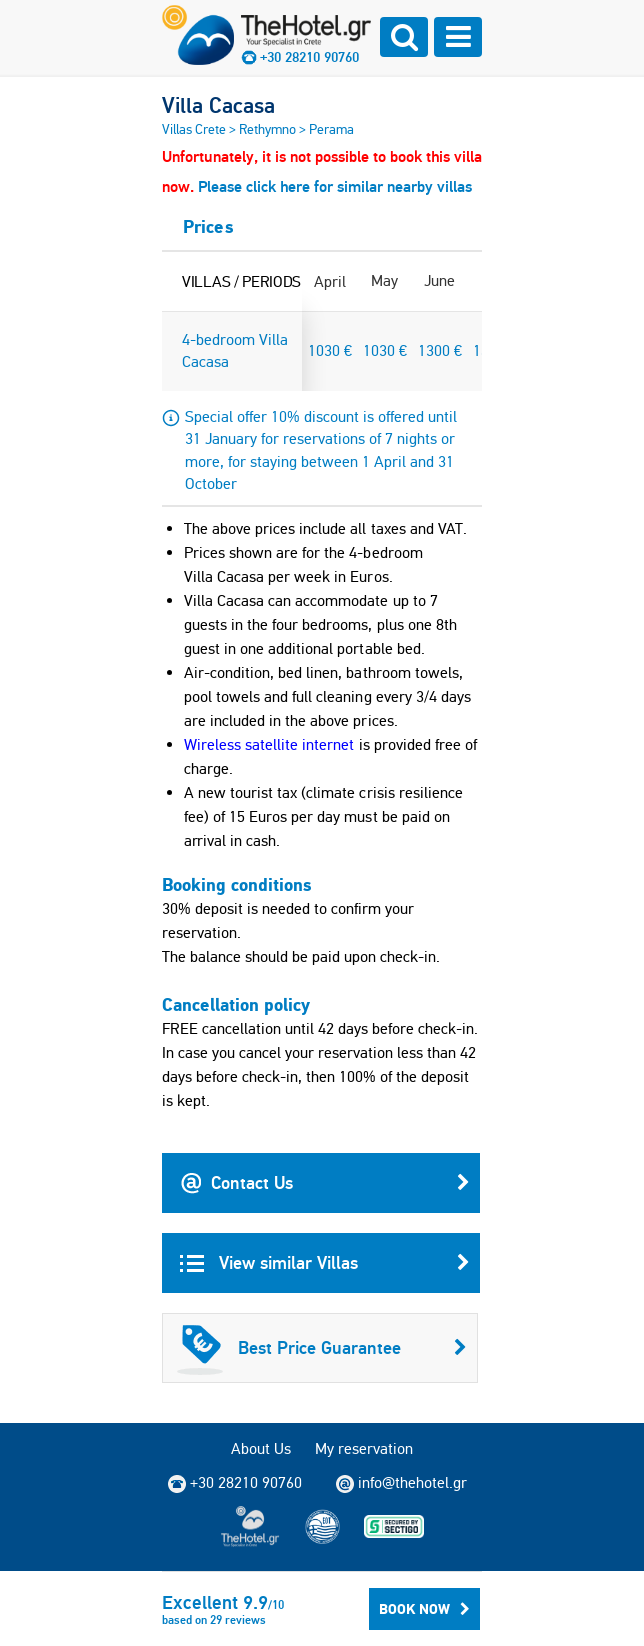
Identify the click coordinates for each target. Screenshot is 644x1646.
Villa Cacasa (218, 105)
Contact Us (325, 1183)
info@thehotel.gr (401, 1483)
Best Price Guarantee (322, 1348)
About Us (261, 1448)
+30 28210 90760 (309, 57)
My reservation (364, 1448)
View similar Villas (325, 1263)
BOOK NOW (424, 1609)
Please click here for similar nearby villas (335, 186)
